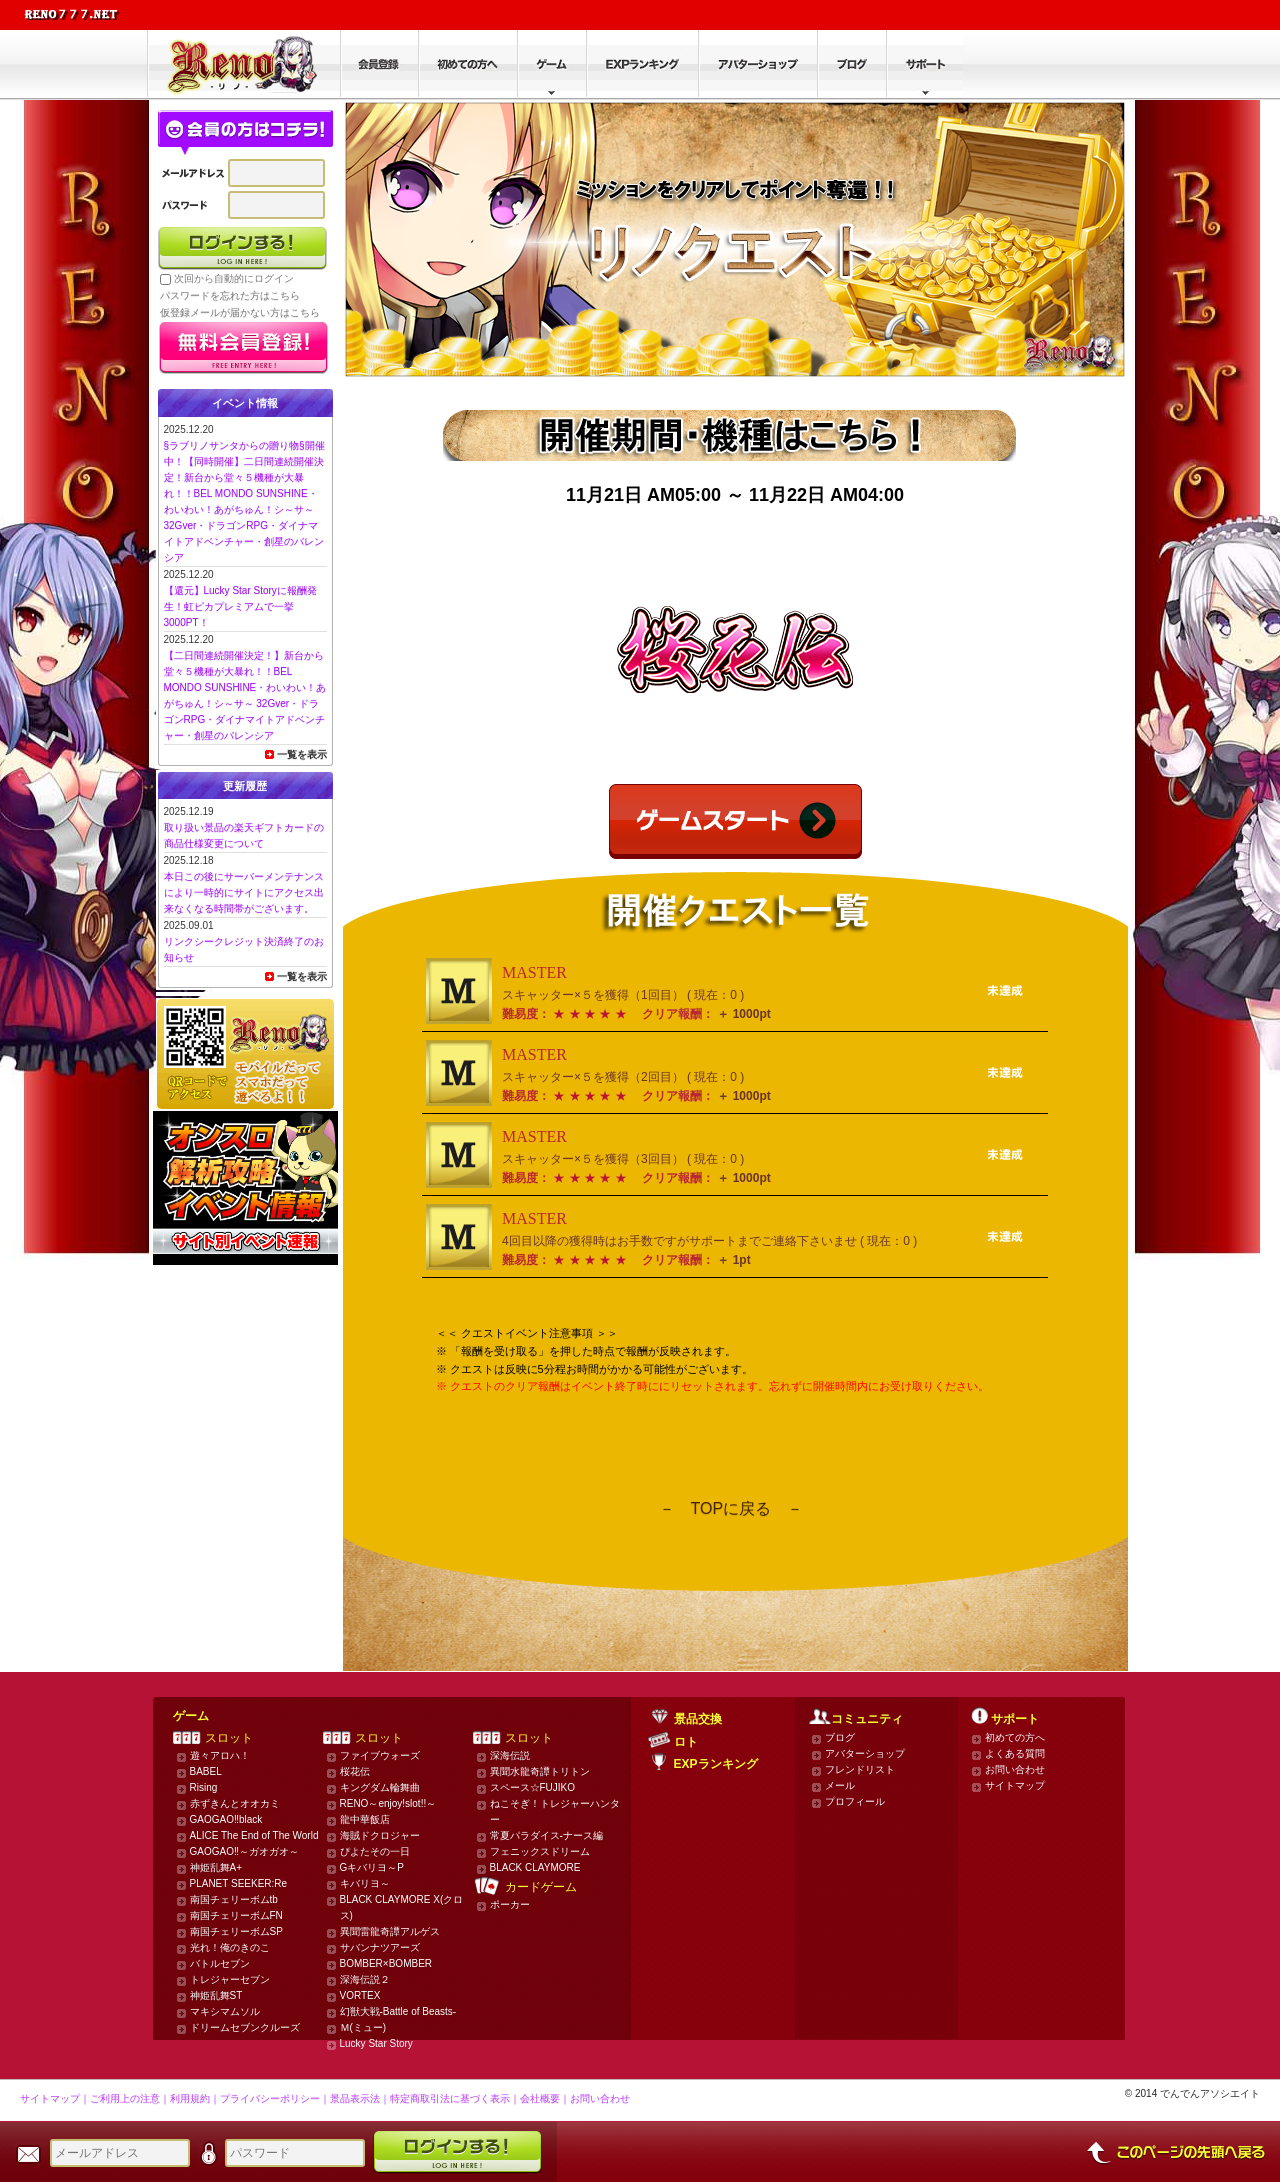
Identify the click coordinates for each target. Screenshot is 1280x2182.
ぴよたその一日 (375, 1851)
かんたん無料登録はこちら (243, 348)
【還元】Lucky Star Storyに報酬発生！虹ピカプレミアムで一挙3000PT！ (240, 606)
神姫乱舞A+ (216, 1867)
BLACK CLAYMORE (535, 1867)
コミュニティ (867, 1719)
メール (840, 1785)
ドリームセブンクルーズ (245, 2027)
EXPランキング (716, 1764)
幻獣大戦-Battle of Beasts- (398, 2011)
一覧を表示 (302, 754)
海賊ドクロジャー (380, 1835)
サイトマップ (1015, 1785)
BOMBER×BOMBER (386, 1963)
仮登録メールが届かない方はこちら (240, 312)
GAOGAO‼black (226, 1819)
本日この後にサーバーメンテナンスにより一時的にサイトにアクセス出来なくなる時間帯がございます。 (244, 892)
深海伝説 (510, 1755)
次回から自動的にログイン (234, 278)
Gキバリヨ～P (372, 1867)
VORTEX (360, 1995)
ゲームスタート (735, 821)
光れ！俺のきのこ (230, 1947)
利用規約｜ (195, 2098)
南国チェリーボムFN (236, 1915)
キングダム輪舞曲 (380, 1787)
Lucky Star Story (376, 2043)
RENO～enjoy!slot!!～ (388, 1803)
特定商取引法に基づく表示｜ (455, 2098)
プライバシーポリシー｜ (275, 2098)
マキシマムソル (225, 2011)
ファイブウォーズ (380, 1755)
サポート (1015, 1719)
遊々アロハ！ (220, 1755)
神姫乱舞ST (216, 1995)
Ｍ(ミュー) (363, 2027)
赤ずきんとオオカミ (235, 1803)
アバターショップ (865, 1753)
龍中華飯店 (365, 1819)
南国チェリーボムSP (236, 1931)
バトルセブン (220, 1963)
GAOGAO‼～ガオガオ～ (244, 1851)
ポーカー (510, 1904)
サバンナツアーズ (380, 1947)
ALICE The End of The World (254, 1835)
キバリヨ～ (365, 1883)
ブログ (840, 1737)
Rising (204, 1787)
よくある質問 (1015, 1753)
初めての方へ (1015, 1737)
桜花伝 (355, 1771)
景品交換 (698, 1719)
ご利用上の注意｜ (130, 2098)
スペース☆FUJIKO (533, 1787)
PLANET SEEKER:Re (239, 1883)
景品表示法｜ (360, 2098)
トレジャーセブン (230, 1979)
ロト (686, 1742)
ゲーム (191, 1716)
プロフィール (855, 1801)
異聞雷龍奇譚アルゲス (390, 1931)
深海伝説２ (365, 1979)
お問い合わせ (1015, 1769)
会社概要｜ (545, 2098)
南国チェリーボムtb (234, 1899)
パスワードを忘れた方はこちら (230, 295)
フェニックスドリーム (540, 1851)
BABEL (206, 1771)
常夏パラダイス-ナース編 (546, 1835)
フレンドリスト (860, 1769)
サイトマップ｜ (55, 2098)
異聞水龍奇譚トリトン (540, 1771)
